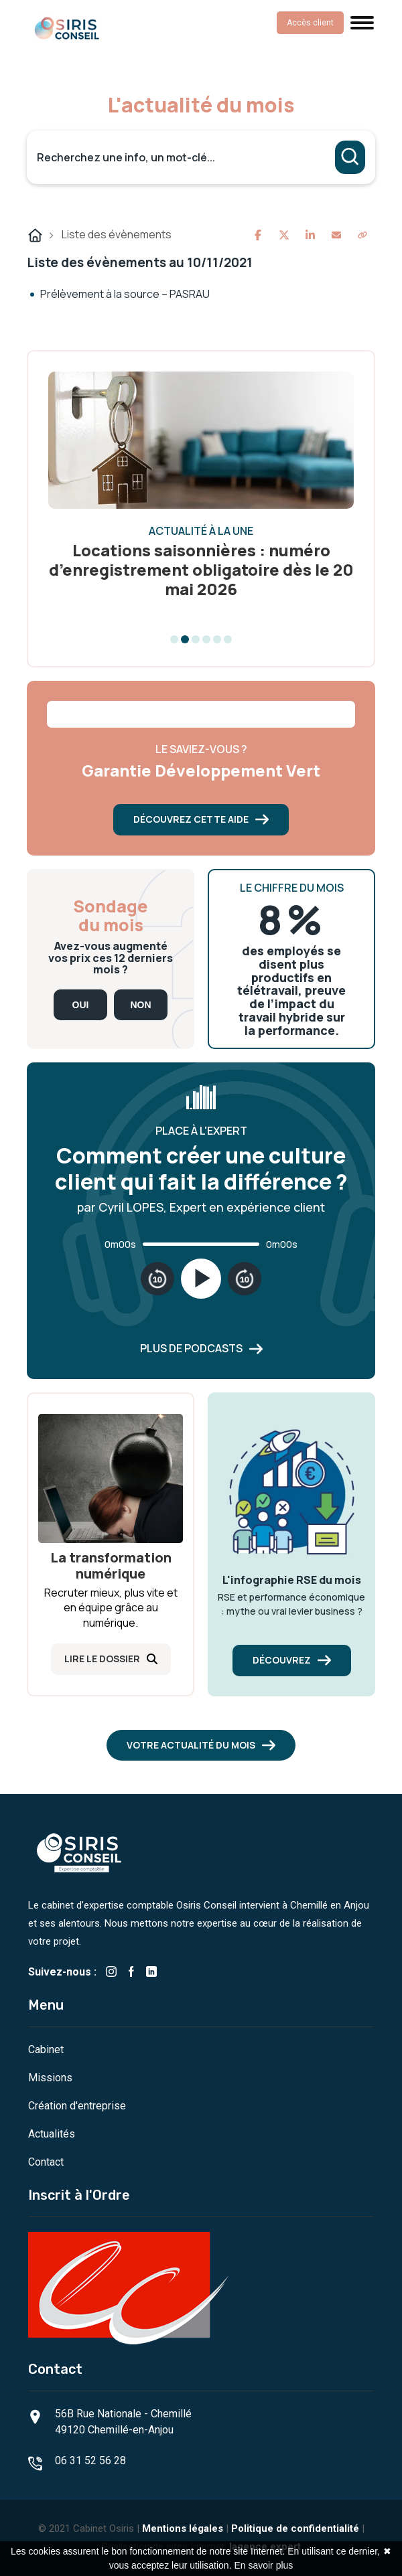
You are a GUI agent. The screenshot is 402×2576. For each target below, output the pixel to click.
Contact (46, 2162)
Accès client (310, 22)
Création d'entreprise (77, 2105)
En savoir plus (263, 2565)
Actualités (51, 2133)
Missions (50, 2077)
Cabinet (46, 2049)
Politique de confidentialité (295, 2528)
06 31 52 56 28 (90, 2460)
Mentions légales (182, 2528)
